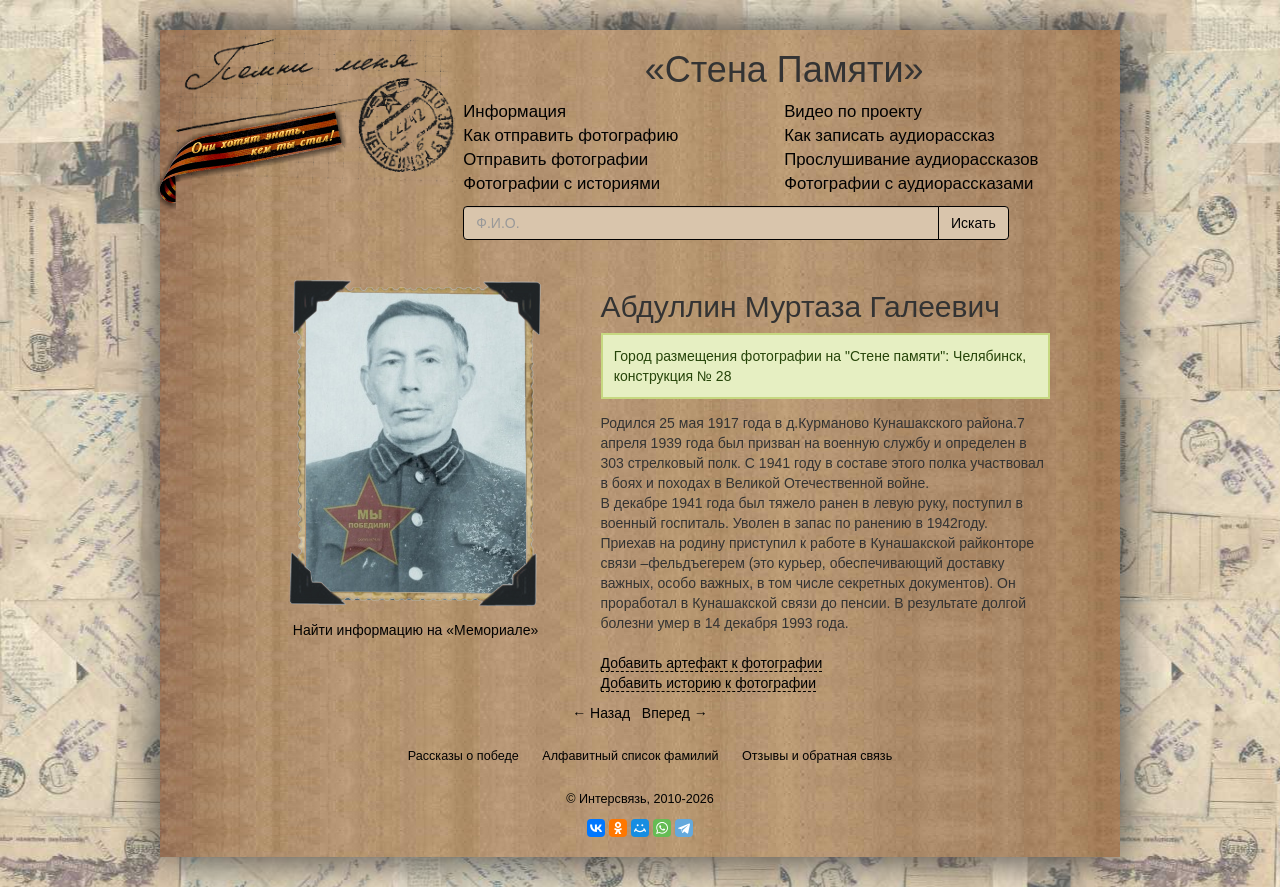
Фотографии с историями (561, 183)
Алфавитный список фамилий (630, 756)
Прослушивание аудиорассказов (911, 159)
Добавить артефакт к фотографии (712, 663)
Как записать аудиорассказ (889, 135)
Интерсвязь (613, 799)
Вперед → (675, 713)
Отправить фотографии (555, 159)
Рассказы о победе (463, 756)
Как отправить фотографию (570, 135)
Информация (514, 111)
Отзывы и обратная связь (817, 756)
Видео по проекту (853, 111)
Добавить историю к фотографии (709, 683)
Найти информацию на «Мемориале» (415, 630)
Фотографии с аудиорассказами (908, 183)
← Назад (601, 713)
